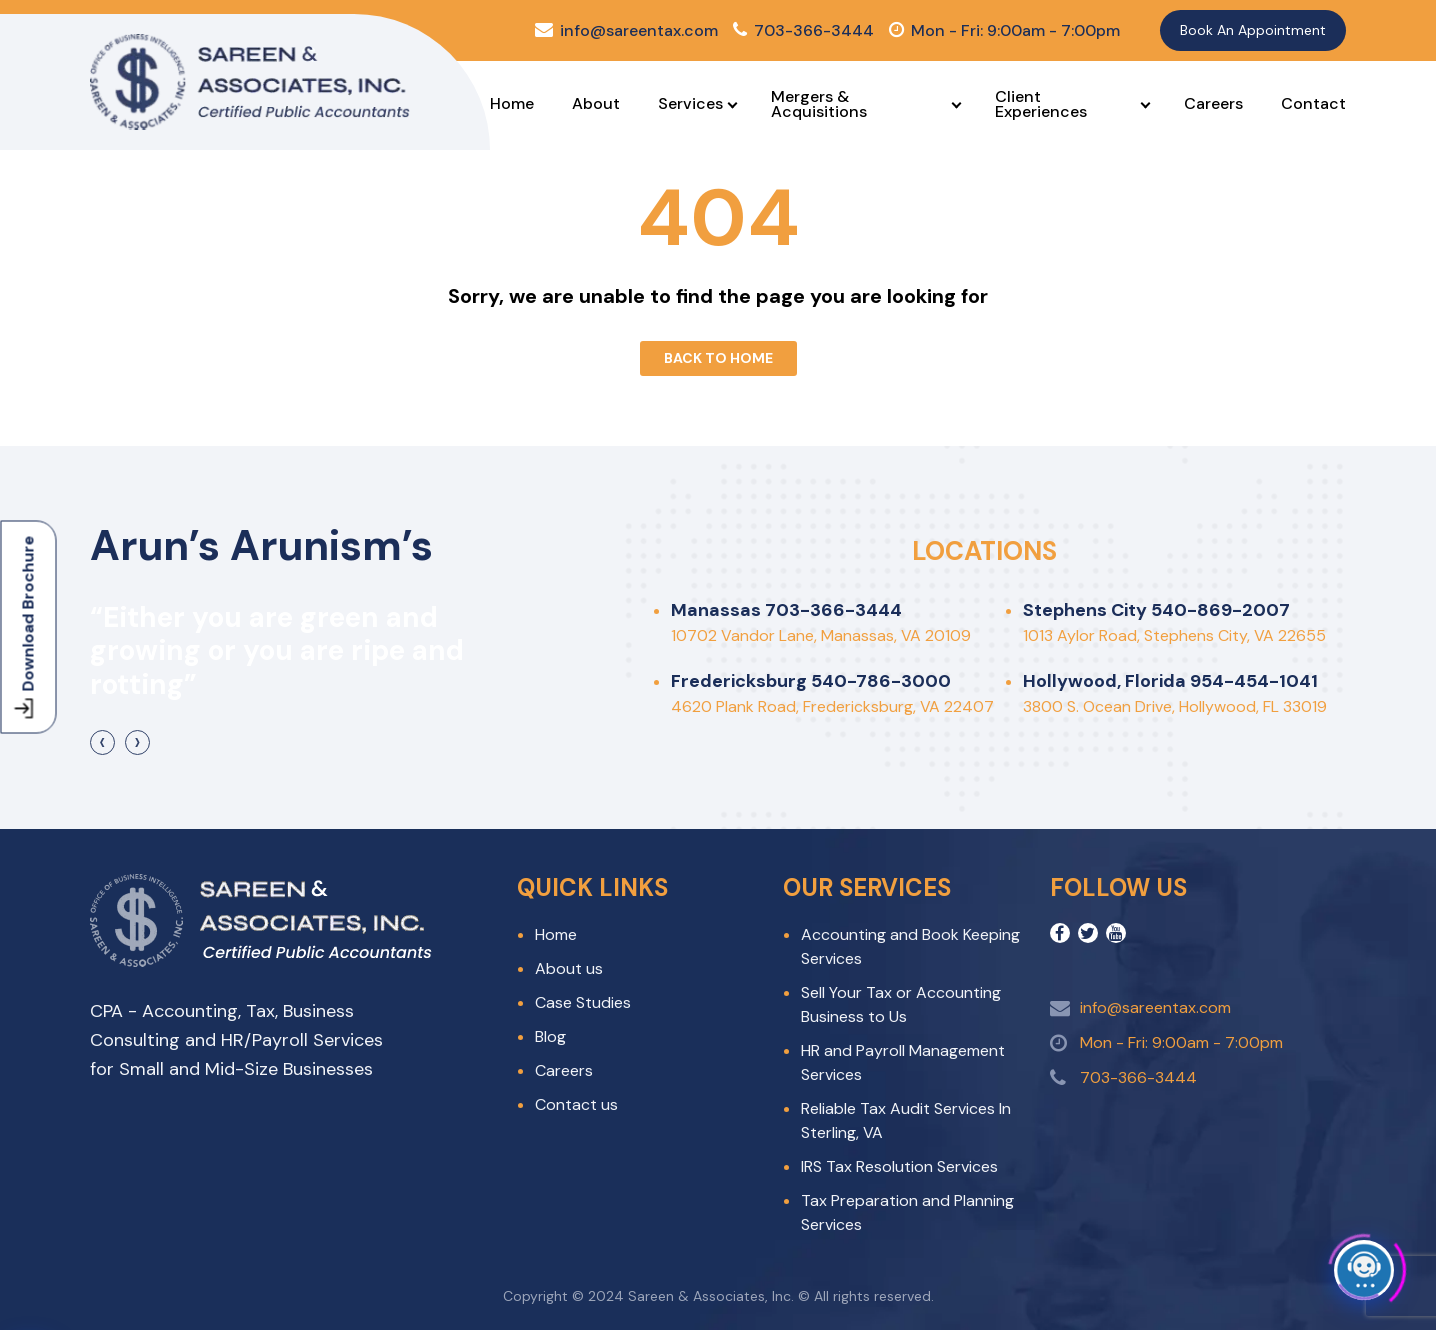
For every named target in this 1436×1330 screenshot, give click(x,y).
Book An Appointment (1253, 30)
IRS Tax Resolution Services (899, 1166)
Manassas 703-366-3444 (786, 610)
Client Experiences (1041, 104)
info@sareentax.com (626, 30)
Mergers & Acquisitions (819, 104)
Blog (550, 1036)
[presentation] (102, 742)
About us (569, 968)
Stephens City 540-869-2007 (1156, 610)
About (596, 103)
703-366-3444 (803, 30)
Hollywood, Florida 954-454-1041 (1170, 681)
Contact (1313, 103)
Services (690, 103)
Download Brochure (26, 626)
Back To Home (718, 358)
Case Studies (583, 1002)
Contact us (576, 1104)
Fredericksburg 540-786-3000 (811, 681)
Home (512, 103)
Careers (1213, 103)
